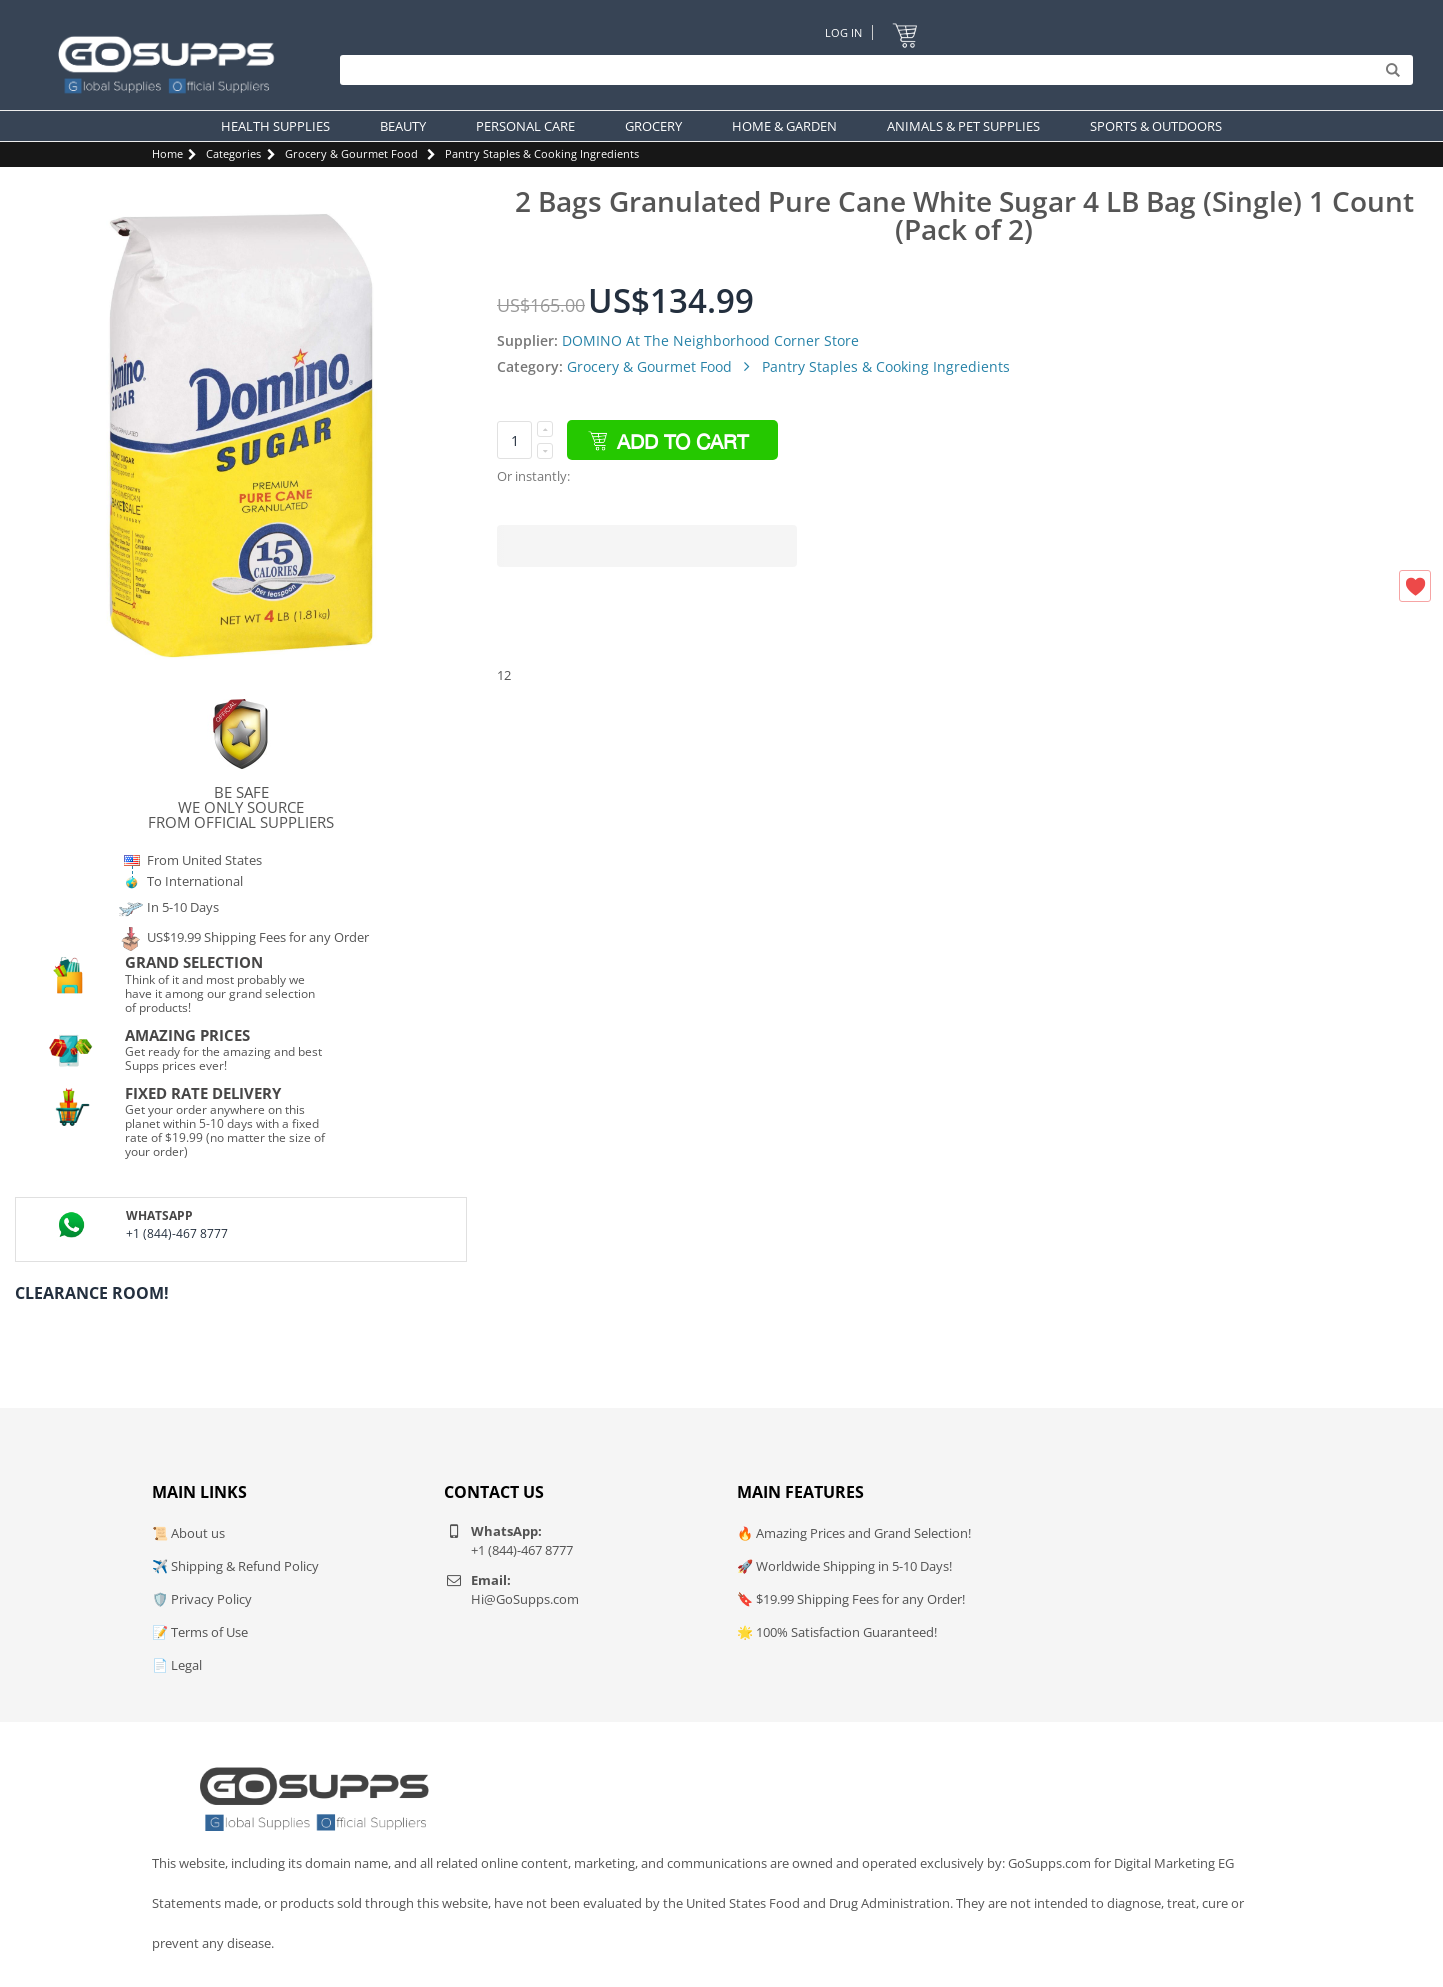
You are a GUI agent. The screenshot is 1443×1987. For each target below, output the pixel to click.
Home (167, 153)
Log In (843, 32)
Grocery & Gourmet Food (351, 153)
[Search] (871, 70)
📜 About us (188, 1533)
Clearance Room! (92, 1293)
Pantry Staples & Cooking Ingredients (542, 153)
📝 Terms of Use (200, 1632)
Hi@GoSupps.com (525, 1599)
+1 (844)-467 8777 (177, 1233)
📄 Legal (177, 1665)
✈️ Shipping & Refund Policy (235, 1566)
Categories (233, 153)
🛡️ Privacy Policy (202, 1599)
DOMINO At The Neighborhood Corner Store (710, 340)
